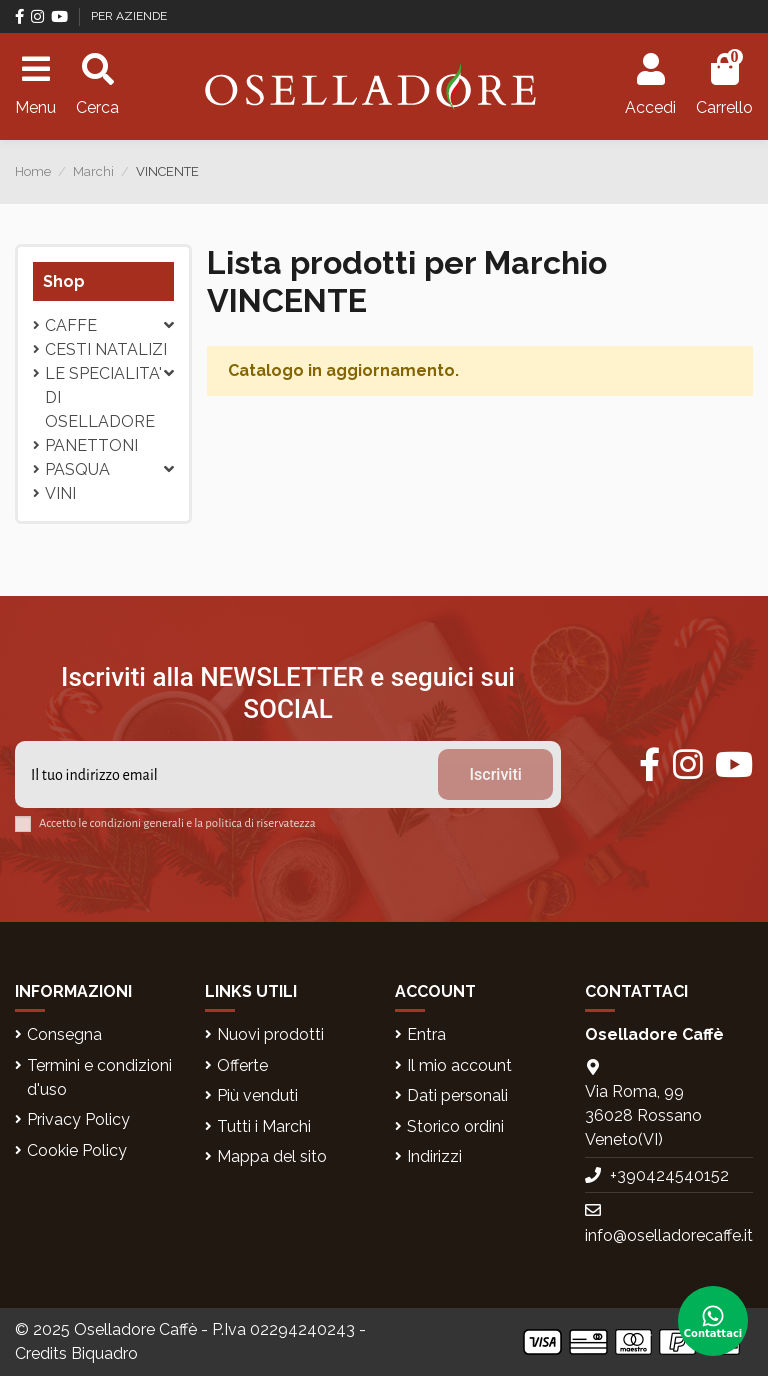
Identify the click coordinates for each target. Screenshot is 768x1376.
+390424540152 (669, 1175)
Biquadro (104, 1353)
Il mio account (459, 1065)
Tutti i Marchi (264, 1126)
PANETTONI (91, 445)
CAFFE (71, 325)
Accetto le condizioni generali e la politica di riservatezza (177, 823)
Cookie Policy (77, 1150)
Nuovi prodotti (270, 1034)
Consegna (64, 1034)
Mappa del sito (272, 1156)
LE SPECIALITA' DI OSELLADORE (103, 397)
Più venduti (257, 1095)
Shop (64, 281)
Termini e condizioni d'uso (99, 1077)
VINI (60, 493)
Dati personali (457, 1095)
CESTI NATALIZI (106, 349)
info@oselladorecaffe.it (669, 1235)
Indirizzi (434, 1156)
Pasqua (77, 469)
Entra (426, 1034)
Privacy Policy (78, 1119)
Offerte (242, 1065)
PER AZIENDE (129, 16)
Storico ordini (455, 1126)
